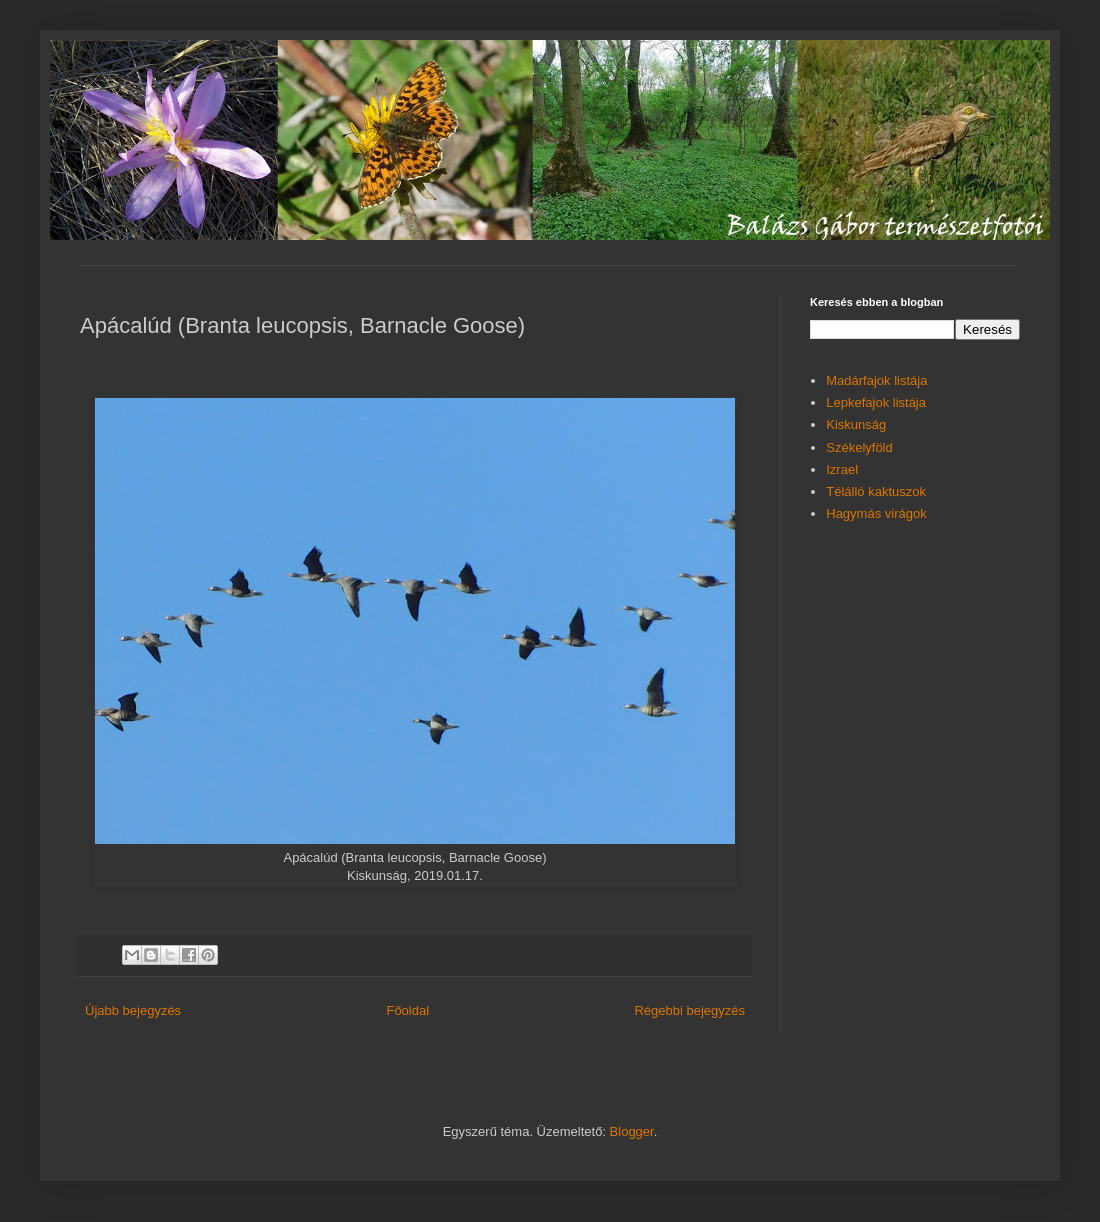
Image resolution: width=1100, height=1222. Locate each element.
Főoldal (407, 1010)
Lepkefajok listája (876, 402)
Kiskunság (856, 424)
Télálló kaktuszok (876, 491)
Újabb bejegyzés (133, 1010)
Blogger (632, 1131)
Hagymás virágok (876, 513)
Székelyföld (859, 447)
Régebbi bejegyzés (689, 1010)
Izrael (842, 469)
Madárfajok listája (876, 380)
